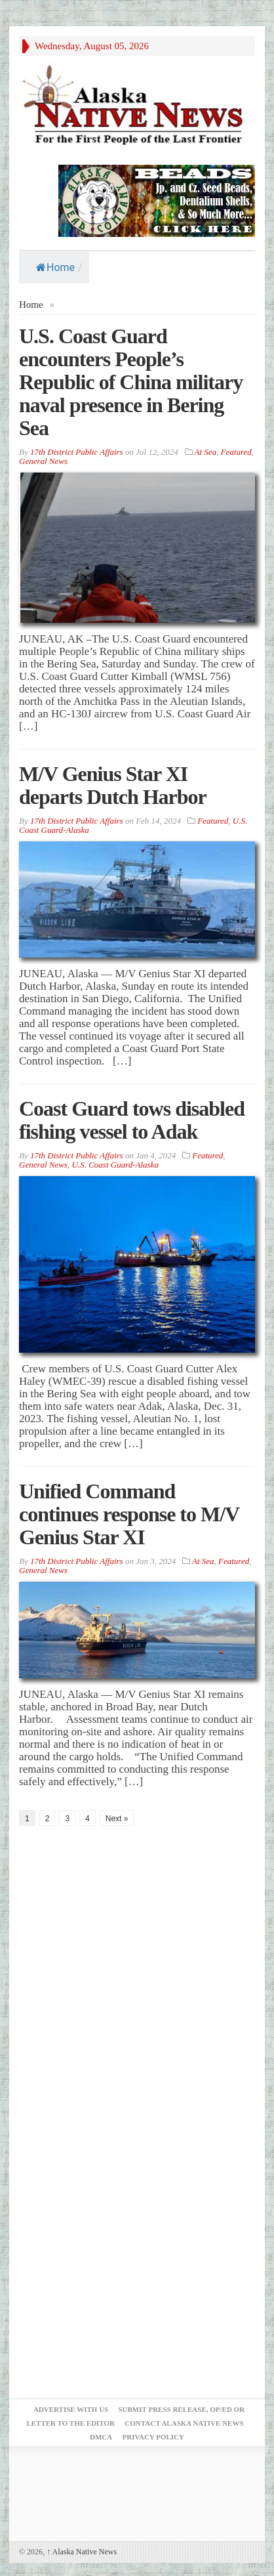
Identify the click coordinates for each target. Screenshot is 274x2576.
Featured (236, 452)
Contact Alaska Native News (184, 2423)
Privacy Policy (153, 2437)
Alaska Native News (82, 2551)
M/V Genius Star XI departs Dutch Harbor (112, 785)
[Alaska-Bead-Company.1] (156, 200)
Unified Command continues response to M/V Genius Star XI (129, 1514)
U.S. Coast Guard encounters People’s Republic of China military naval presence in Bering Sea (131, 382)
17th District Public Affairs (76, 452)
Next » (117, 1818)
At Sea (206, 452)
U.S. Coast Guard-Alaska (115, 1165)
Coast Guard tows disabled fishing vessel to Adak (132, 1120)
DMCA (101, 2437)
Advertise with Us (70, 2409)
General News (43, 461)
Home (55, 267)
